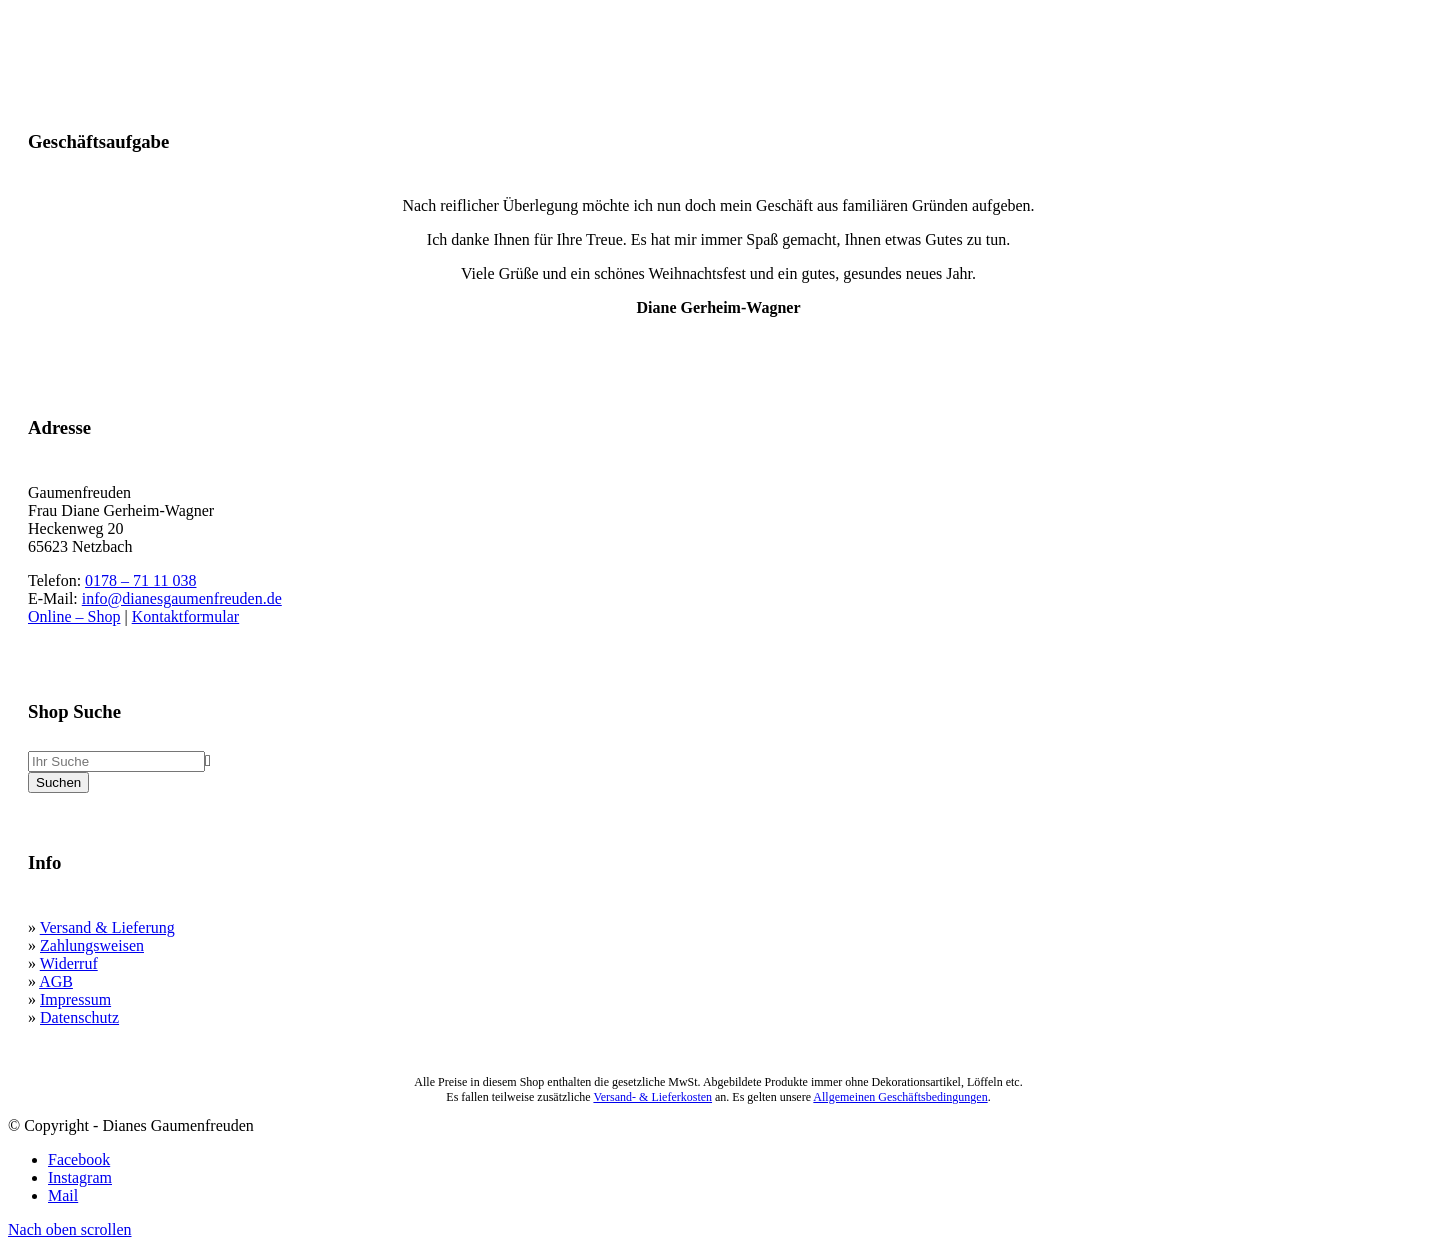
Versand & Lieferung (107, 927)
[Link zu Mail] (63, 1195)
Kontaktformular (186, 616)
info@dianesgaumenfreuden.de (182, 598)
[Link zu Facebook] (79, 1159)
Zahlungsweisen (92, 945)
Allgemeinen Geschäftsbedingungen (900, 1097)
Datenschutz (79, 1017)
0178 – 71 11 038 (140, 580)
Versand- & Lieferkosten (652, 1097)
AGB (56, 981)
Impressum (75, 999)
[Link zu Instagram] (80, 1177)
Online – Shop (74, 616)
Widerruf (69, 963)
